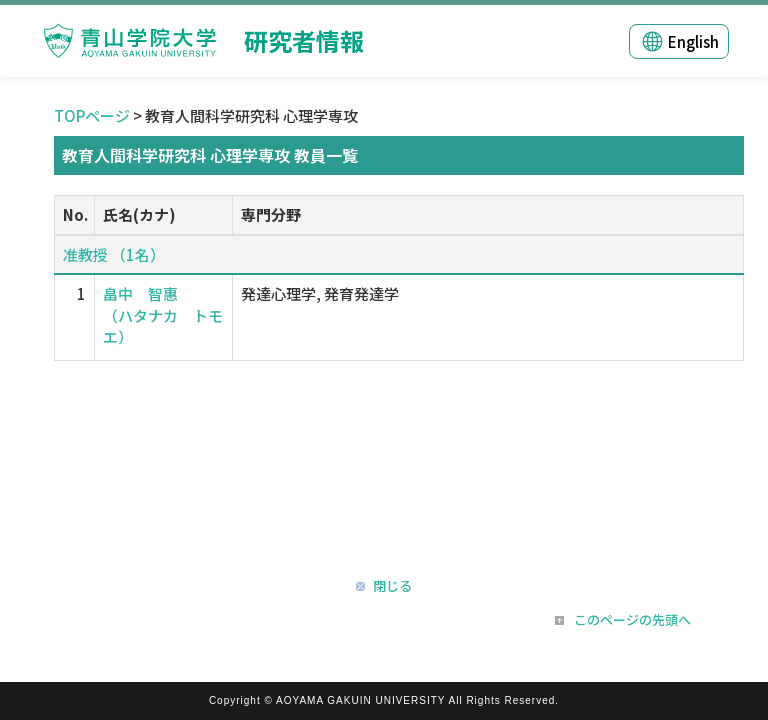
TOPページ (92, 115)
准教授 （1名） (114, 254)
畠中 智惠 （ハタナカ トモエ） (163, 315)
